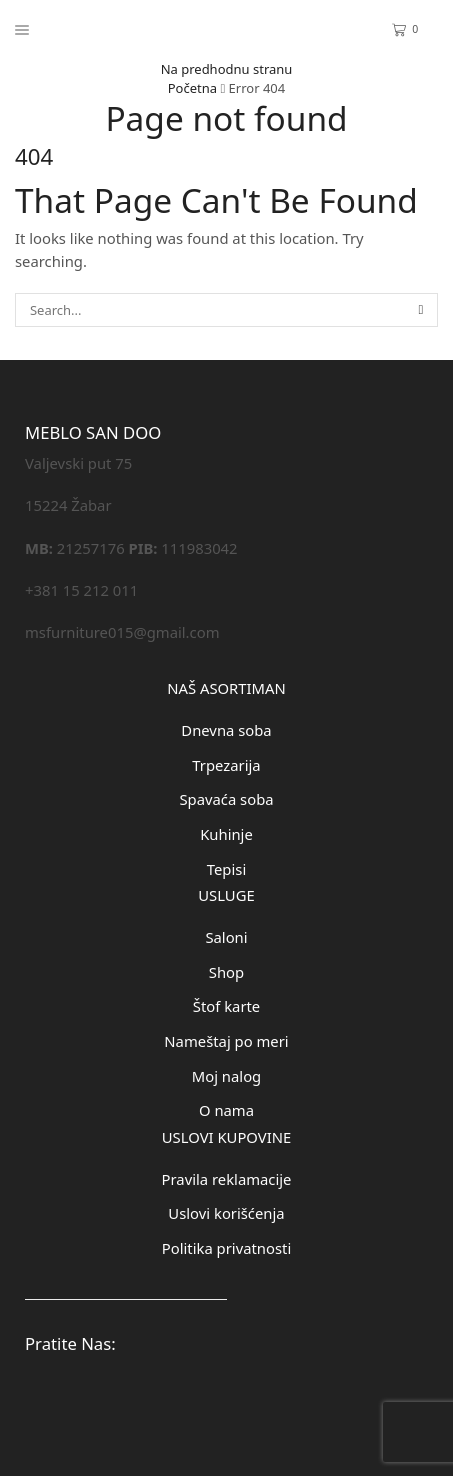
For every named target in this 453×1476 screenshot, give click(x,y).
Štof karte (226, 1006)
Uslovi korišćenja (226, 1213)
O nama (226, 1110)
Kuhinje (226, 834)
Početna (192, 88)
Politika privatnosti (226, 1248)
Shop (226, 972)
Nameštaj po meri (226, 1041)
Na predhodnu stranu (227, 69)
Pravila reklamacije (227, 1179)
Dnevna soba (226, 730)
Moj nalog (226, 1076)
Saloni (226, 937)
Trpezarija (226, 765)
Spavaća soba (226, 799)
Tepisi (226, 869)
